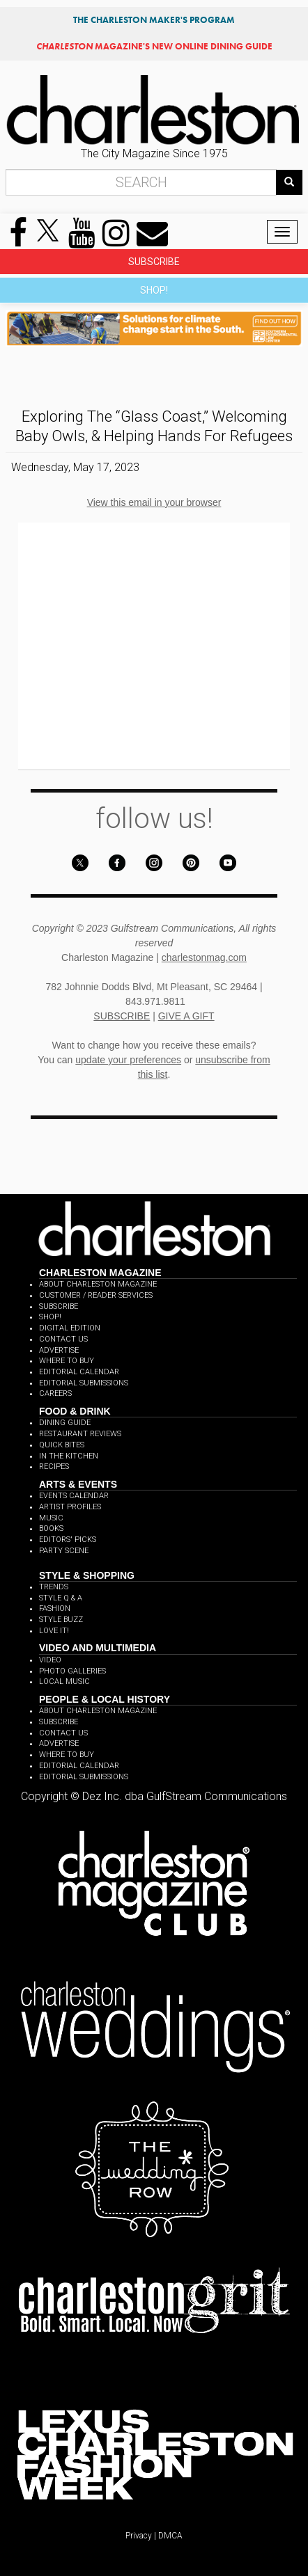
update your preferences (128, 1059)
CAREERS (55, 1393)
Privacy (138, 2536)
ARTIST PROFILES (70, 1506)
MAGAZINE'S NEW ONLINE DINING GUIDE (154, 46)
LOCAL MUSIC (64, 1681)
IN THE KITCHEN (68, 1456)
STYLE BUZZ (61, 1619)
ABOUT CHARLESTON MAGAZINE (98, 1284)
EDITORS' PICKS (67, 1539)
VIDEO (50, 1659)
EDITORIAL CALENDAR (79, 1371)
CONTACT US (63, 1339)
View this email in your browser (154, 502)
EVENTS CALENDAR (74, 1495)
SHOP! (154, 290)
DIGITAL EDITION (69, 1328)
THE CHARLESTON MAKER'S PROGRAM (154, 20)
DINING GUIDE (65, 1422)
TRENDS (53, 1586)
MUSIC (51, 1517)
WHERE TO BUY (66, 1360)
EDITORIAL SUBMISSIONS (83, 1383)
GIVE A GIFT (186, 1015)
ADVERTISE (59, 1350)
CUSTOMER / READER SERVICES (96, 1295)
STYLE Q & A (60, 1598)
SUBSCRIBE (154, 261)
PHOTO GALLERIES (72, 1671)
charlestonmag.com (204, 957)
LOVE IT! (54, 1630)
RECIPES (54, 1466)
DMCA (170, 2536)
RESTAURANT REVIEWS (80, 1433)
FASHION (54, 1608)
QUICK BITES (61, 1444)
